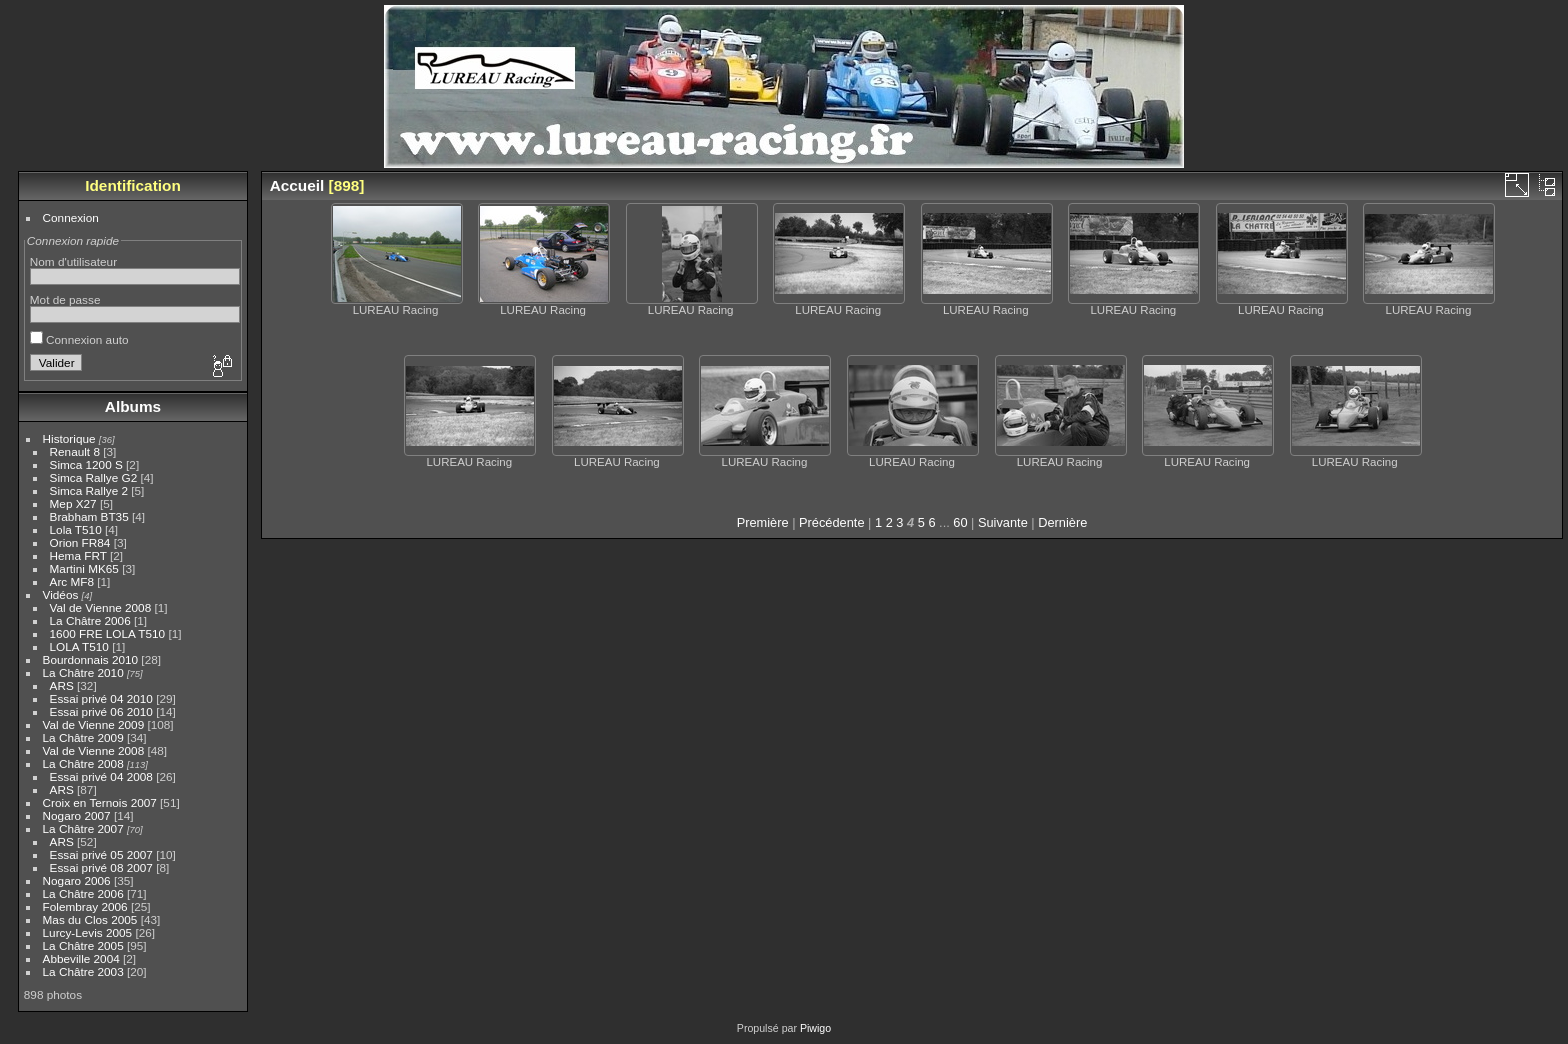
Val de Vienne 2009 (94, 724)
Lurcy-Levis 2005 (88, 932)
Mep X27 (73, 503)
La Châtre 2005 (83, 945)
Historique (69, 438)
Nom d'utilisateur (73, 261)
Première (763, 522)
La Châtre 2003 (83, 971)
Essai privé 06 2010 (101, 711)
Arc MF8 (72, 581)
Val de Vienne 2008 (101, 607)
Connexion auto (79, 339)
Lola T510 (76, 529)
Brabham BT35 (89, 516)
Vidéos (61, 594)
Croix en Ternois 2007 (100, 802)
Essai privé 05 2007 (101, 854)
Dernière (1062, 522)
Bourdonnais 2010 (91, 659)
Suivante (1003, 522)
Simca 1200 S (86, 464)
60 (960, 522)
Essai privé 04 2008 (101, 776)
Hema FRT (78, 555)
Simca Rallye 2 (89, 490)
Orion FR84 (80, 542)
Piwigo (815, 1028)
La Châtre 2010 (83, 672)
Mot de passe (65, 299)
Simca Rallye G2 (94, 477)
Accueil (297, 185)
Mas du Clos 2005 (90, 919)
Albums (133, 406)
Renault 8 (75, 451)
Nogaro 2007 (77, 815)
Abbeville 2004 (81, 958)
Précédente (831, 522)
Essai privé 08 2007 (101, 867)
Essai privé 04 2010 (101, 698)
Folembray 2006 (85, 906)
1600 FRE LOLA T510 (108, 633)
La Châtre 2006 (90, 620)
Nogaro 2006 (77, 880)
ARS (62, 685)
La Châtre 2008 (83, 763)
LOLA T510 (81, 646)
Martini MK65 (84, 568)
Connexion (71, 217)
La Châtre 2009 (83, 737)
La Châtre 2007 (83, 828)
